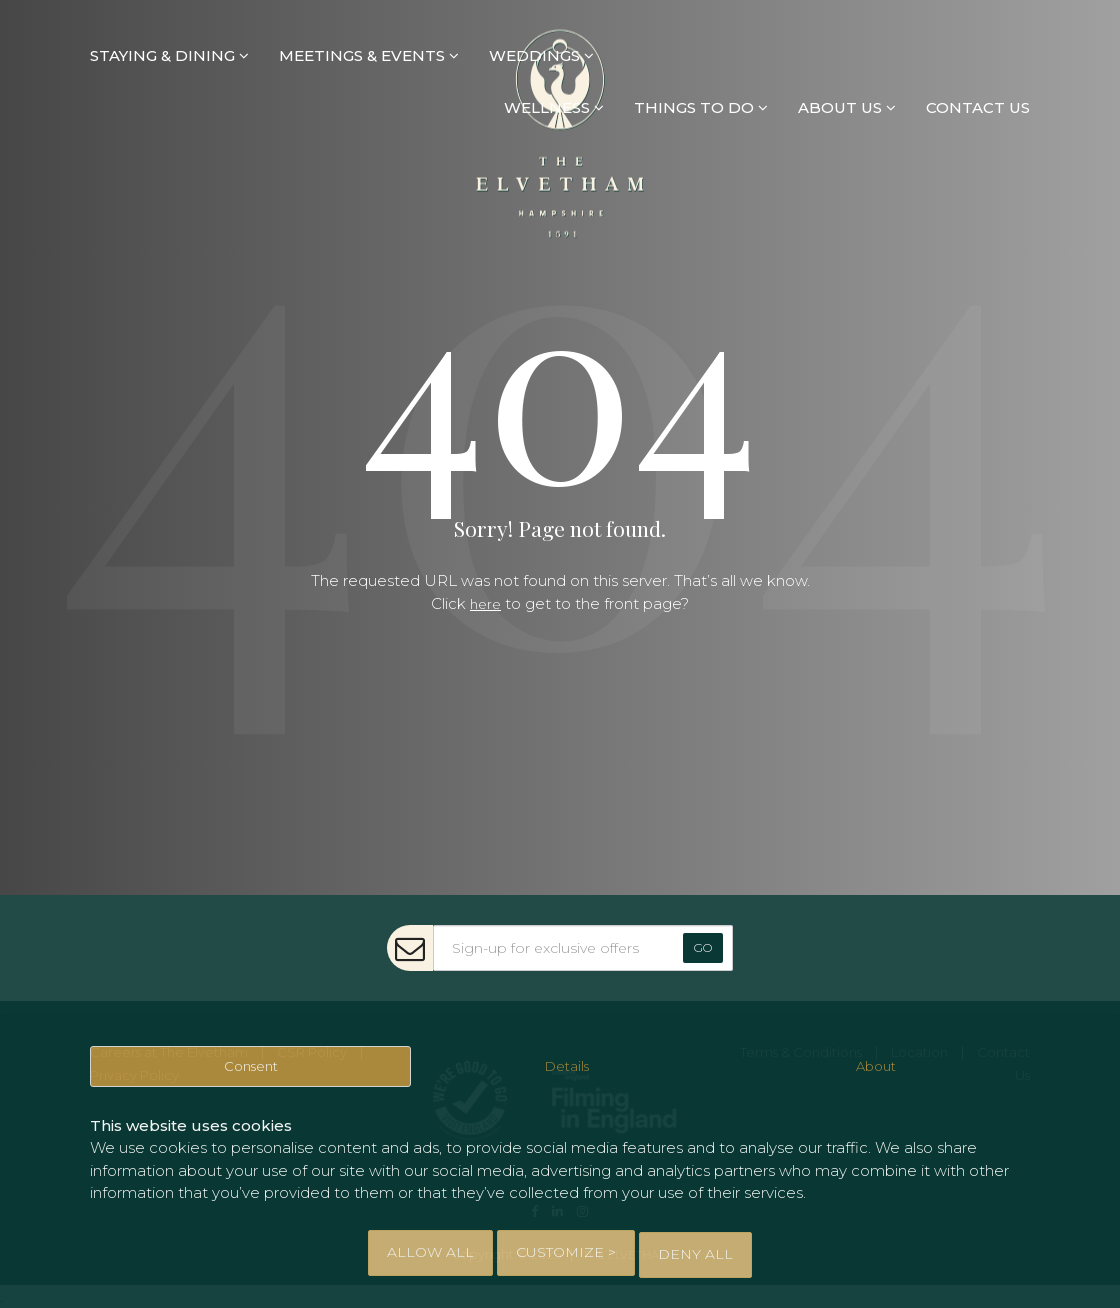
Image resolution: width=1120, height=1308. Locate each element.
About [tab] (877, 1075)
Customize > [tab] (566, 1254)
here (486, 603)
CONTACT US (978, 108)
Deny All (695, 1254)
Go (703, 947)
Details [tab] (567, 1075)
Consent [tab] (251, 1075)
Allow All (430, 1254)
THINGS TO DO (701, 108)
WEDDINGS (541, 55)
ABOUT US (847, 108)
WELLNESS (554, 108)
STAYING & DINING (169, 55)
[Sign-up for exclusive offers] (583, 948)
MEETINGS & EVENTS (369, 55)
